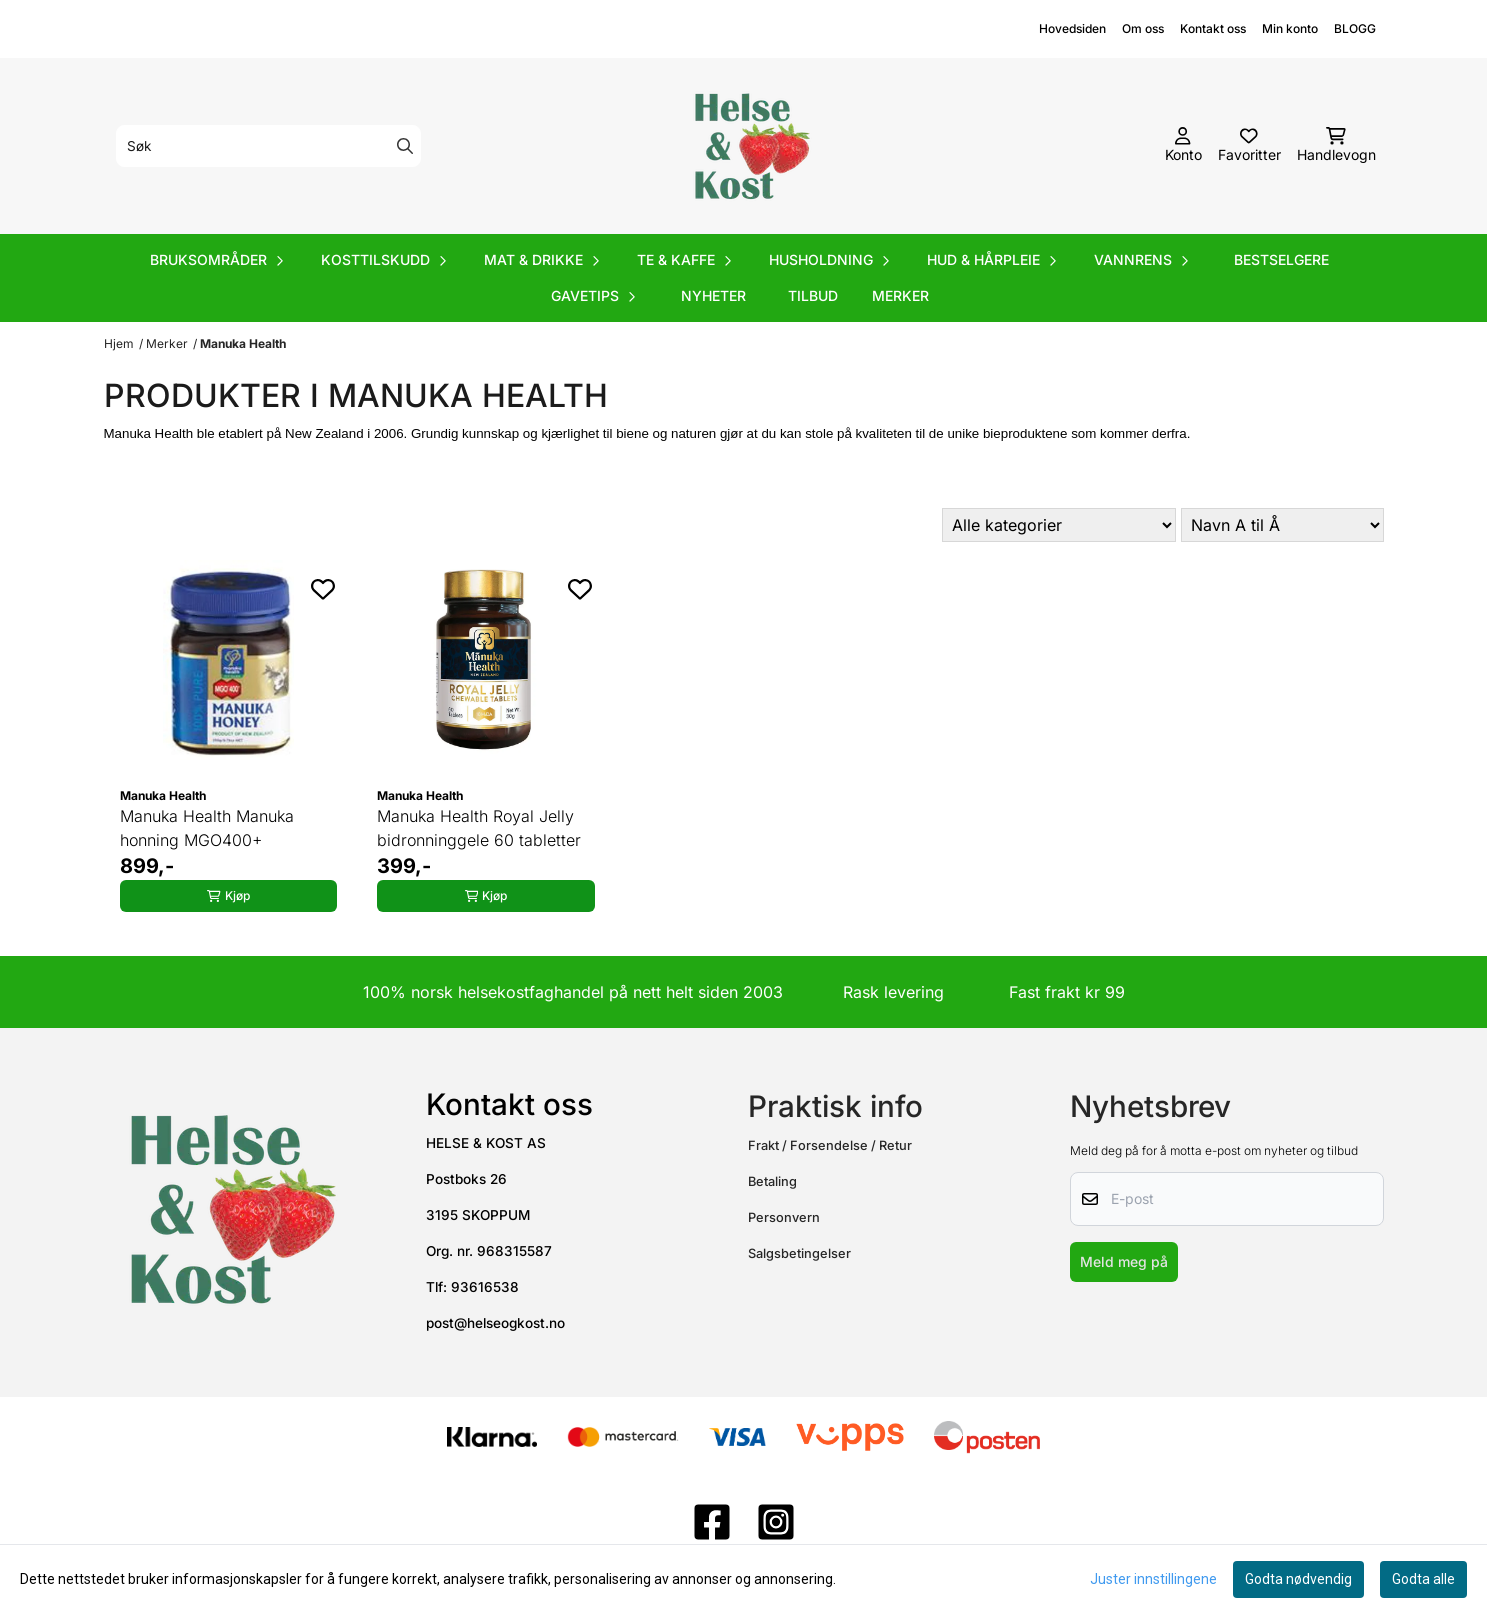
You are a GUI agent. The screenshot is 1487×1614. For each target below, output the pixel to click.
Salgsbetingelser (799, 1253)
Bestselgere (1281, 259)
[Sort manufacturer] (1059, 525)
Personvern (784, 1217)
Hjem (119, 343)
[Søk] (268, 146)
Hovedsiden (1072, 28)
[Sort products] (1282, 525)
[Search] (405, 146)
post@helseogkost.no (495, 1323)
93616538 (485, 1287)
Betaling (772, 1181)
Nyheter (713, 295)
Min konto (1290, 28)
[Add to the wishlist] (323, 589)
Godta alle (1423, 1579)
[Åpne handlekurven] (1336, 146)
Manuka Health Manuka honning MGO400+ (207, 828)
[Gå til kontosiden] (1183, 146)
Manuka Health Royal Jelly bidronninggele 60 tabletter (479, 828)
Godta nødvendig (1298, 1579)
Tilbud (813, 295)
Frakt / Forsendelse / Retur (830, 1145)
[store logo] (750, 146)
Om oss (1143, 28)
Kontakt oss (1213, 28)
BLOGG (1355, 28)
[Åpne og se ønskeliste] (1249, 146)
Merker (900, 295)
